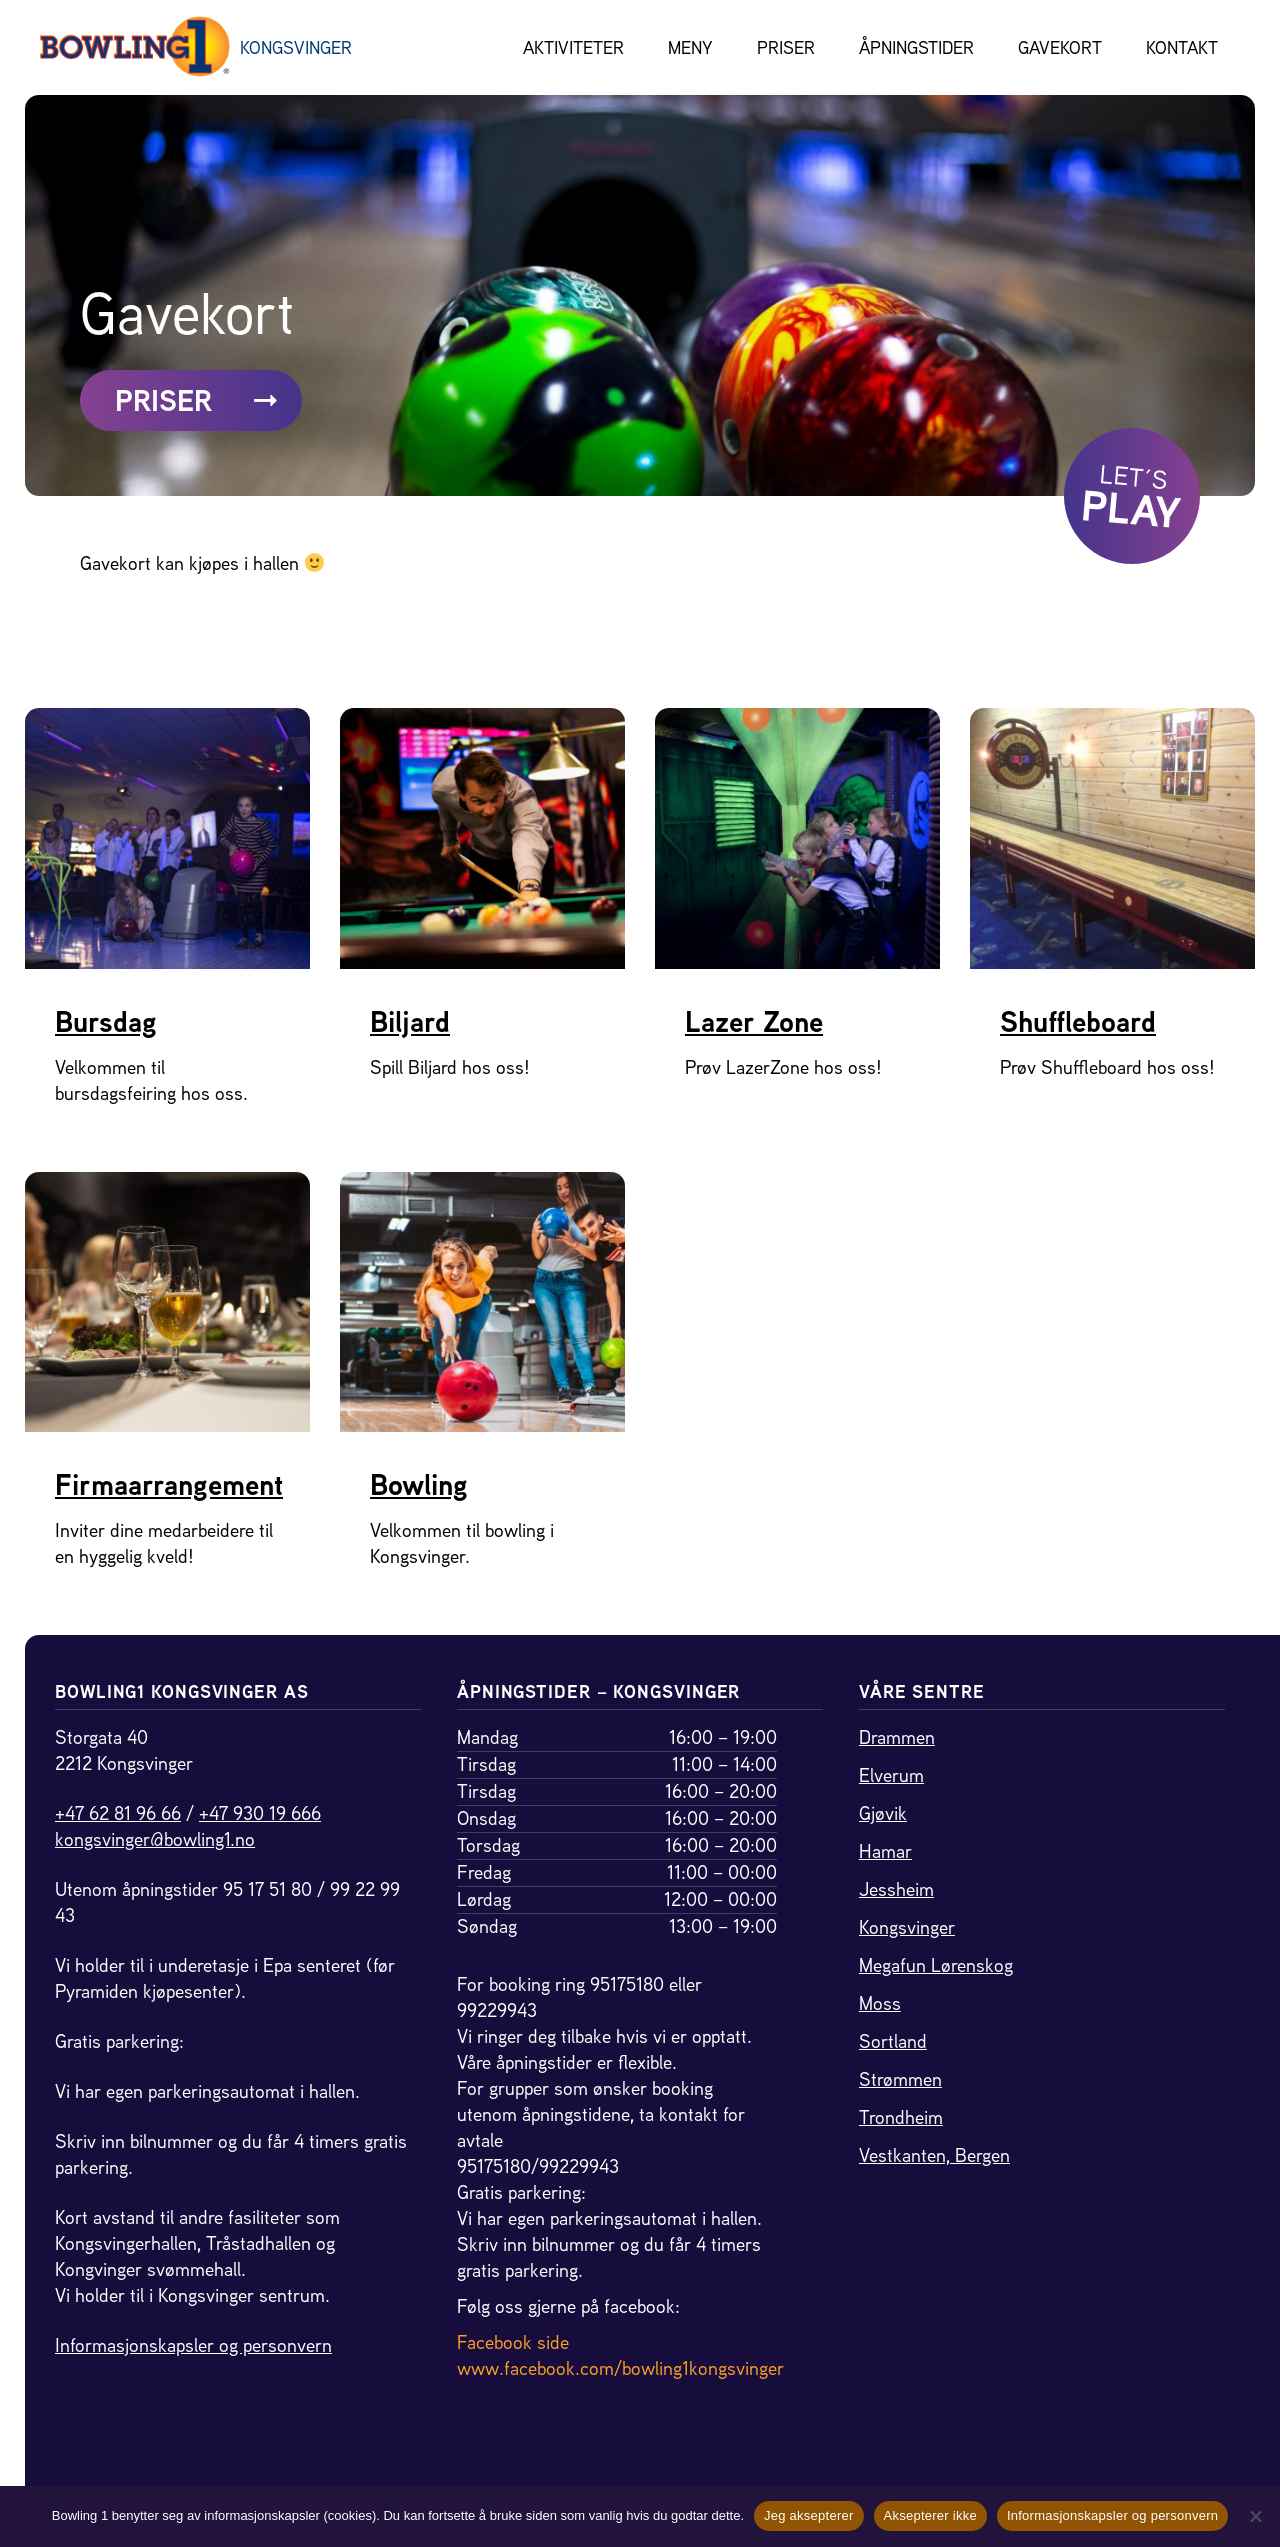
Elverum (891, 1775)
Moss (880, 2003)
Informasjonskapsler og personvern (193, 2345)
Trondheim (901, 2117)
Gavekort (1060, 47)
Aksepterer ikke (930, 2515)
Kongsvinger (907, 1927)
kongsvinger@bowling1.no (155, 1839)
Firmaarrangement (169, 1485)
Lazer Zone (754, 1022)
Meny (690, 47)
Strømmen (900, 2079)
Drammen (897, 1737)
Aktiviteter (573, 47)
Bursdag (106, 1022)
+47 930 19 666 (260, 1813)
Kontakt (1182, 47)
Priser (786, 47)
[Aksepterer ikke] (1255, 2516)
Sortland (893, 2041)
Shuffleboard (1078, 1022)
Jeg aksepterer (809, 2515)
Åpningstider (916, 47)
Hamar (885, 1851)
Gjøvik (883, 1813)
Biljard (410, 1022)
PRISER (196, 401)
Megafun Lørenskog (936, 1965)
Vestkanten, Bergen (934, 2155)
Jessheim (896, 1889)
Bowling (419, 1485)
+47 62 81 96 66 (118, 1813)
